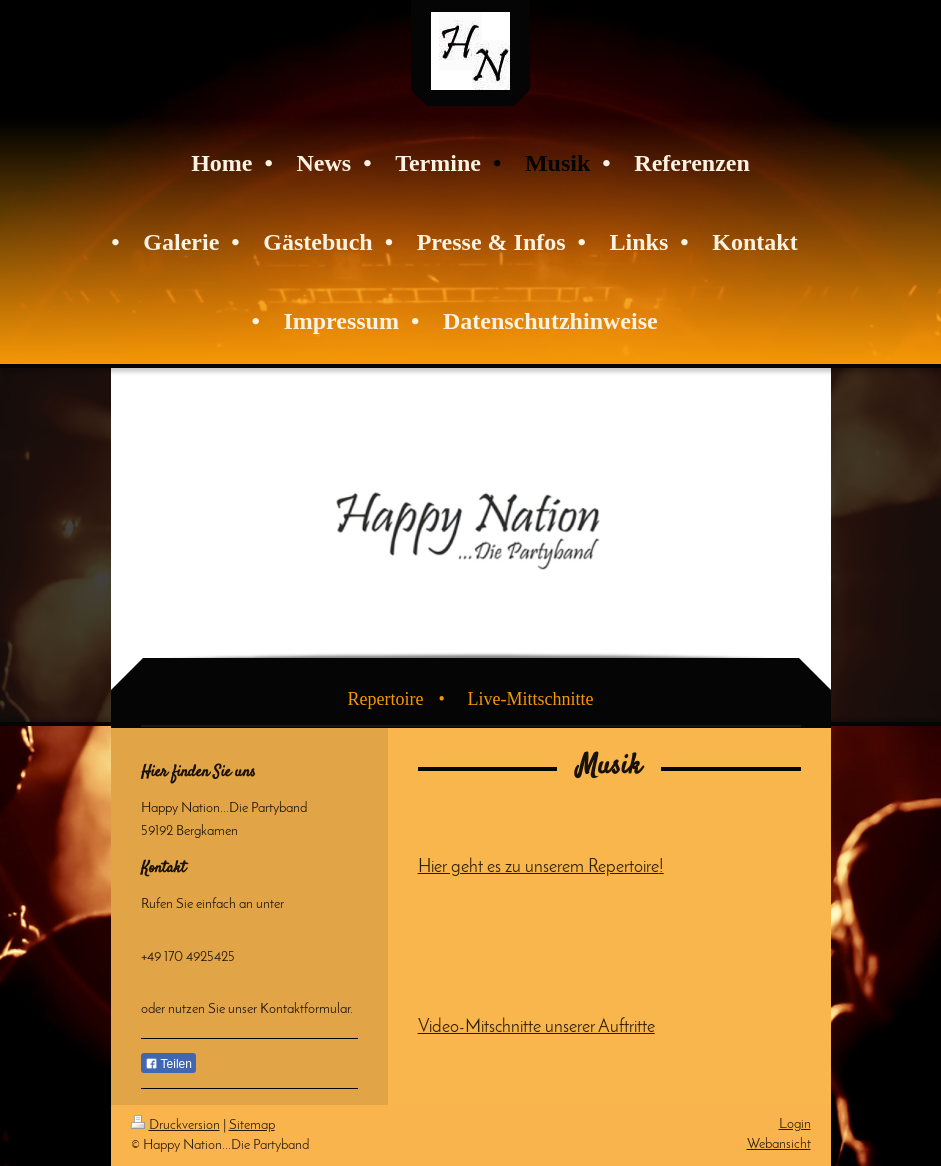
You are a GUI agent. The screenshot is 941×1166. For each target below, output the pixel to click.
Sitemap (252, 1125)
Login (795, 1124)
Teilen (168, 1064)
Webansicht (779, 1144)
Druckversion (175, 1125)
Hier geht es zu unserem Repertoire (538, 867)
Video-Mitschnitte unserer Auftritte (536, 1027)
